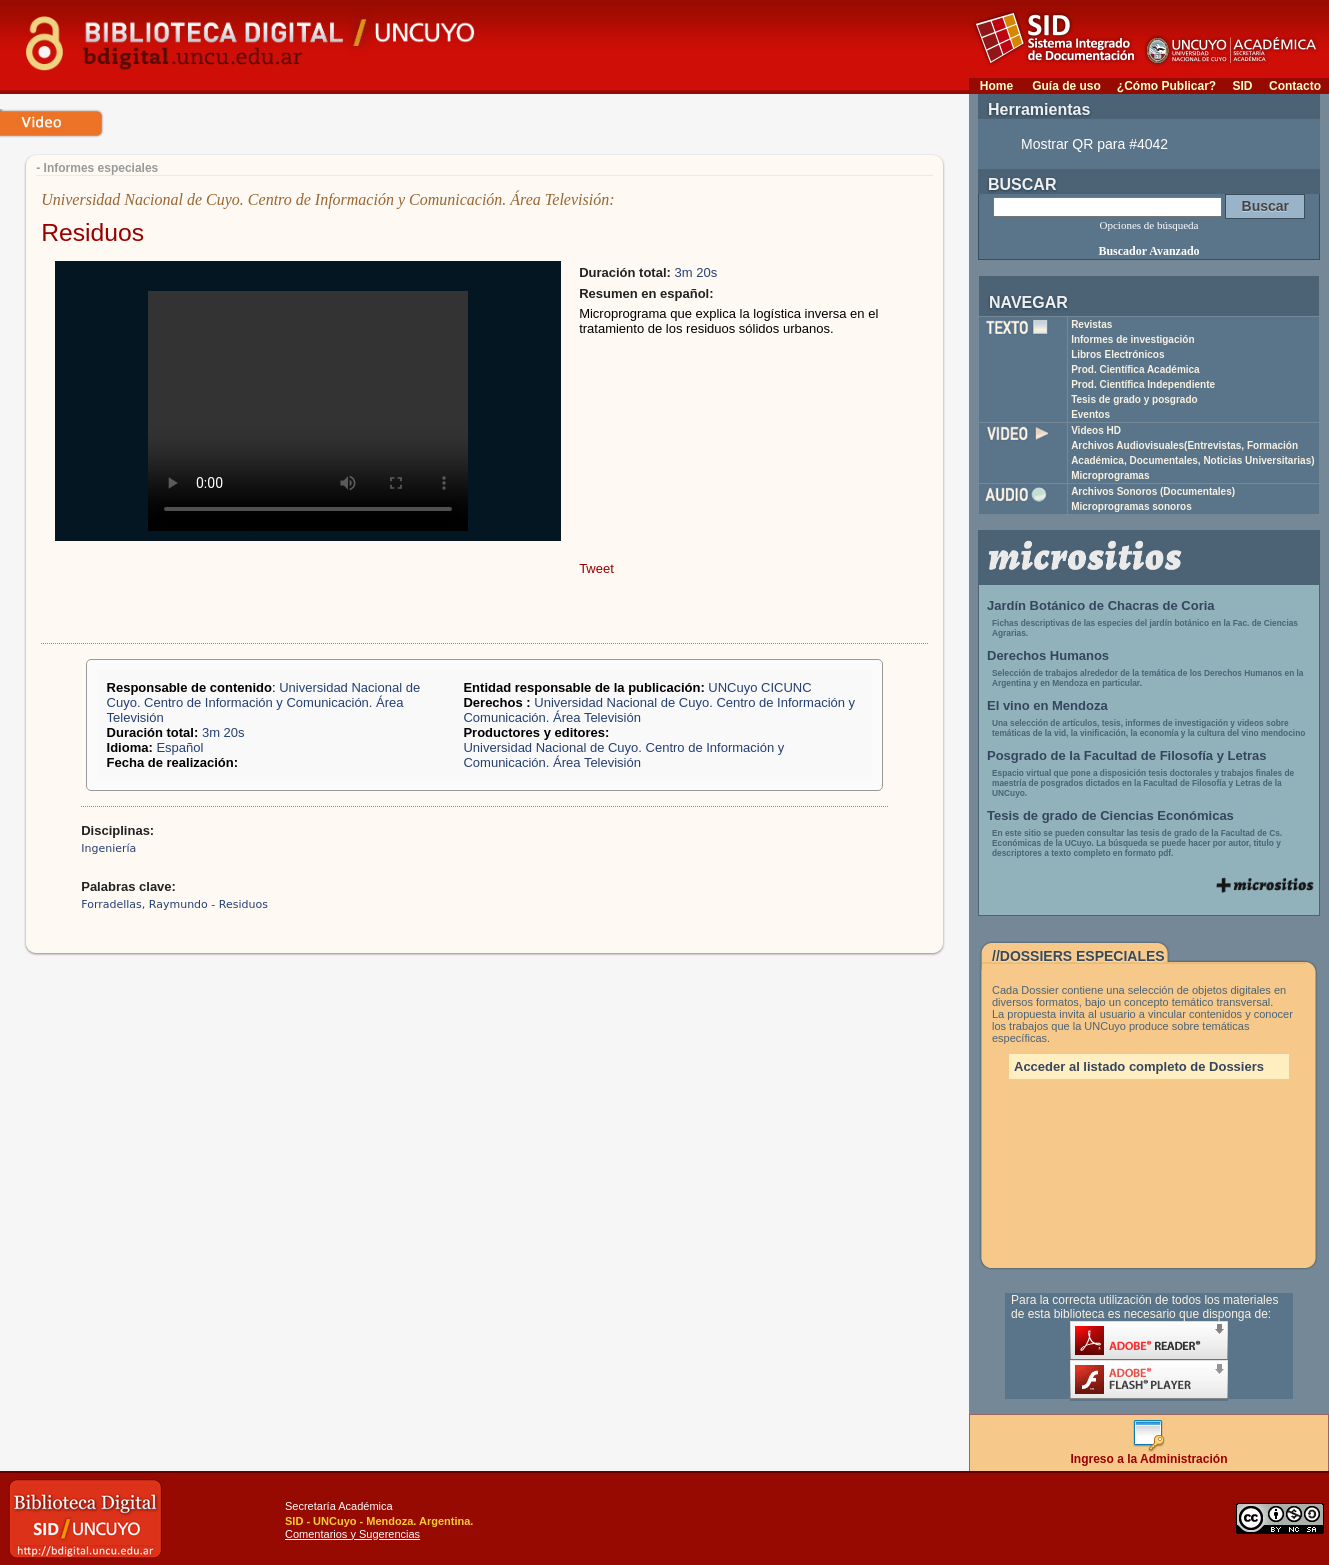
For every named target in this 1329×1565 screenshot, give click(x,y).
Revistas (1091, 324)
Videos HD (1096, 430)
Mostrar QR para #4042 (1094, 144)
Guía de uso (1066, 86)
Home (996, 86)
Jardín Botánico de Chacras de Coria (1101, 605)
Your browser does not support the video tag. (308, 411)
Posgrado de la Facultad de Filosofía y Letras (1127, 755)
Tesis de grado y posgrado (1134, 399)
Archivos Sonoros (1153, 491)
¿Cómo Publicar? (1166, 86)
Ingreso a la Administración (1149, 1453)
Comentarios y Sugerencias (352, 1534)
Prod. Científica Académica (1135, 369)
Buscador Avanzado (1148, 251)
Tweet (596, 568)
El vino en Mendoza (1047, 705)
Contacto (1295, 86)
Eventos (1090, 414)
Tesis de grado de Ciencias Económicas (1110, 815)
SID (1242, 86)
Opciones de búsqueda (1149, 225)
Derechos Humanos (1048, 655)
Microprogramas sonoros (1131, 506)
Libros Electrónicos (1117, 354)
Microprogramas (1110, 475)
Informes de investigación (1132, 339)
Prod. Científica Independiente (1143, 384)
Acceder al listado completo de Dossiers (1139, 1066)
